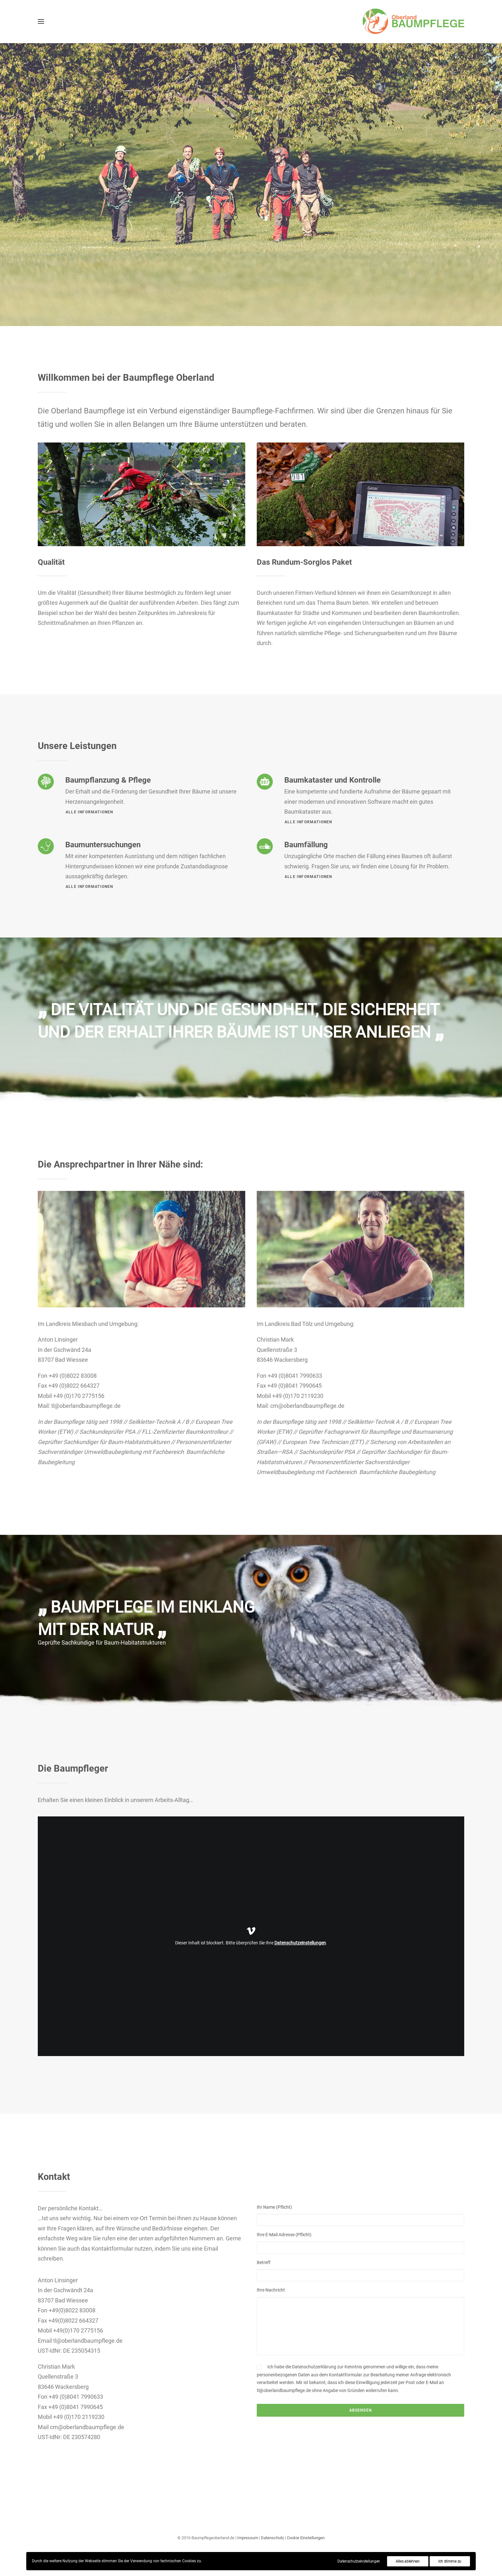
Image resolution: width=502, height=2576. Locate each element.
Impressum (247, 2537)
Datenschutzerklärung (314, 2366)
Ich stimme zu (449, 2561)
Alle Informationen (308, 822)
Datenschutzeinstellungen (300, 1942)
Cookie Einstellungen (306, 2537)
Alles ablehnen (408, 2561)
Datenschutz (272, 2537)
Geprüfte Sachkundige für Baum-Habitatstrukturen (102, 1642)
